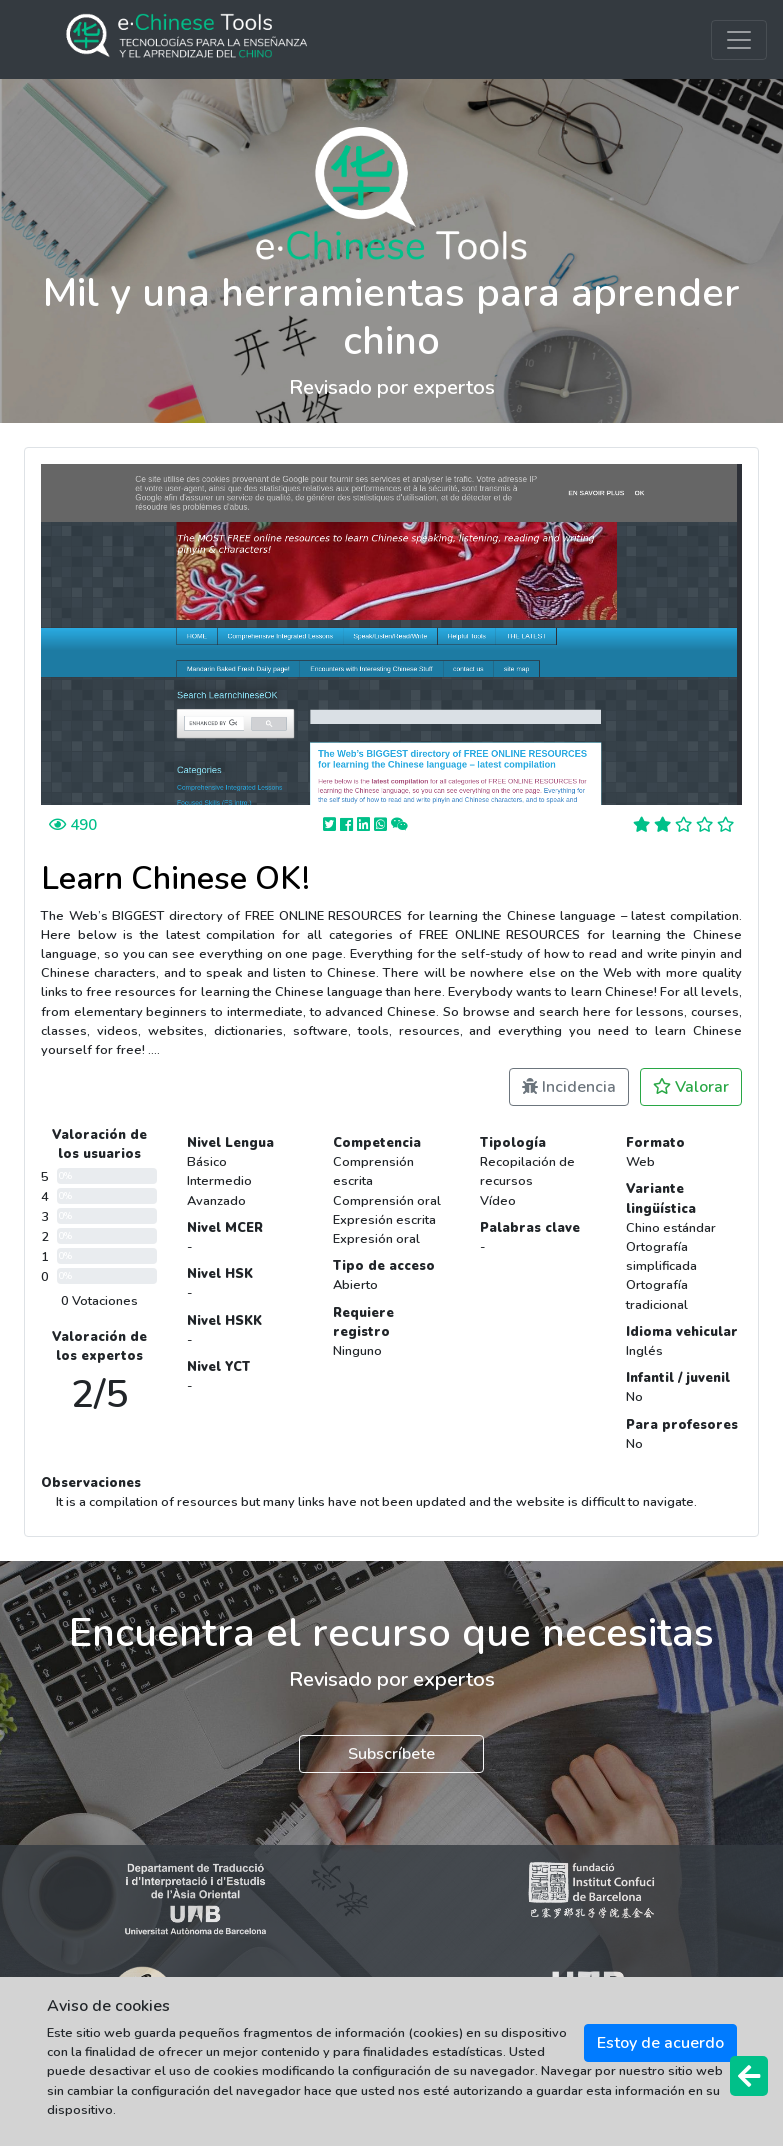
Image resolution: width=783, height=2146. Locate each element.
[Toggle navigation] (739, 40)
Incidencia (569, 1087)
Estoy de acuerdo (660, 2043)
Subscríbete (391, 1754)
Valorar (691, 1087)
